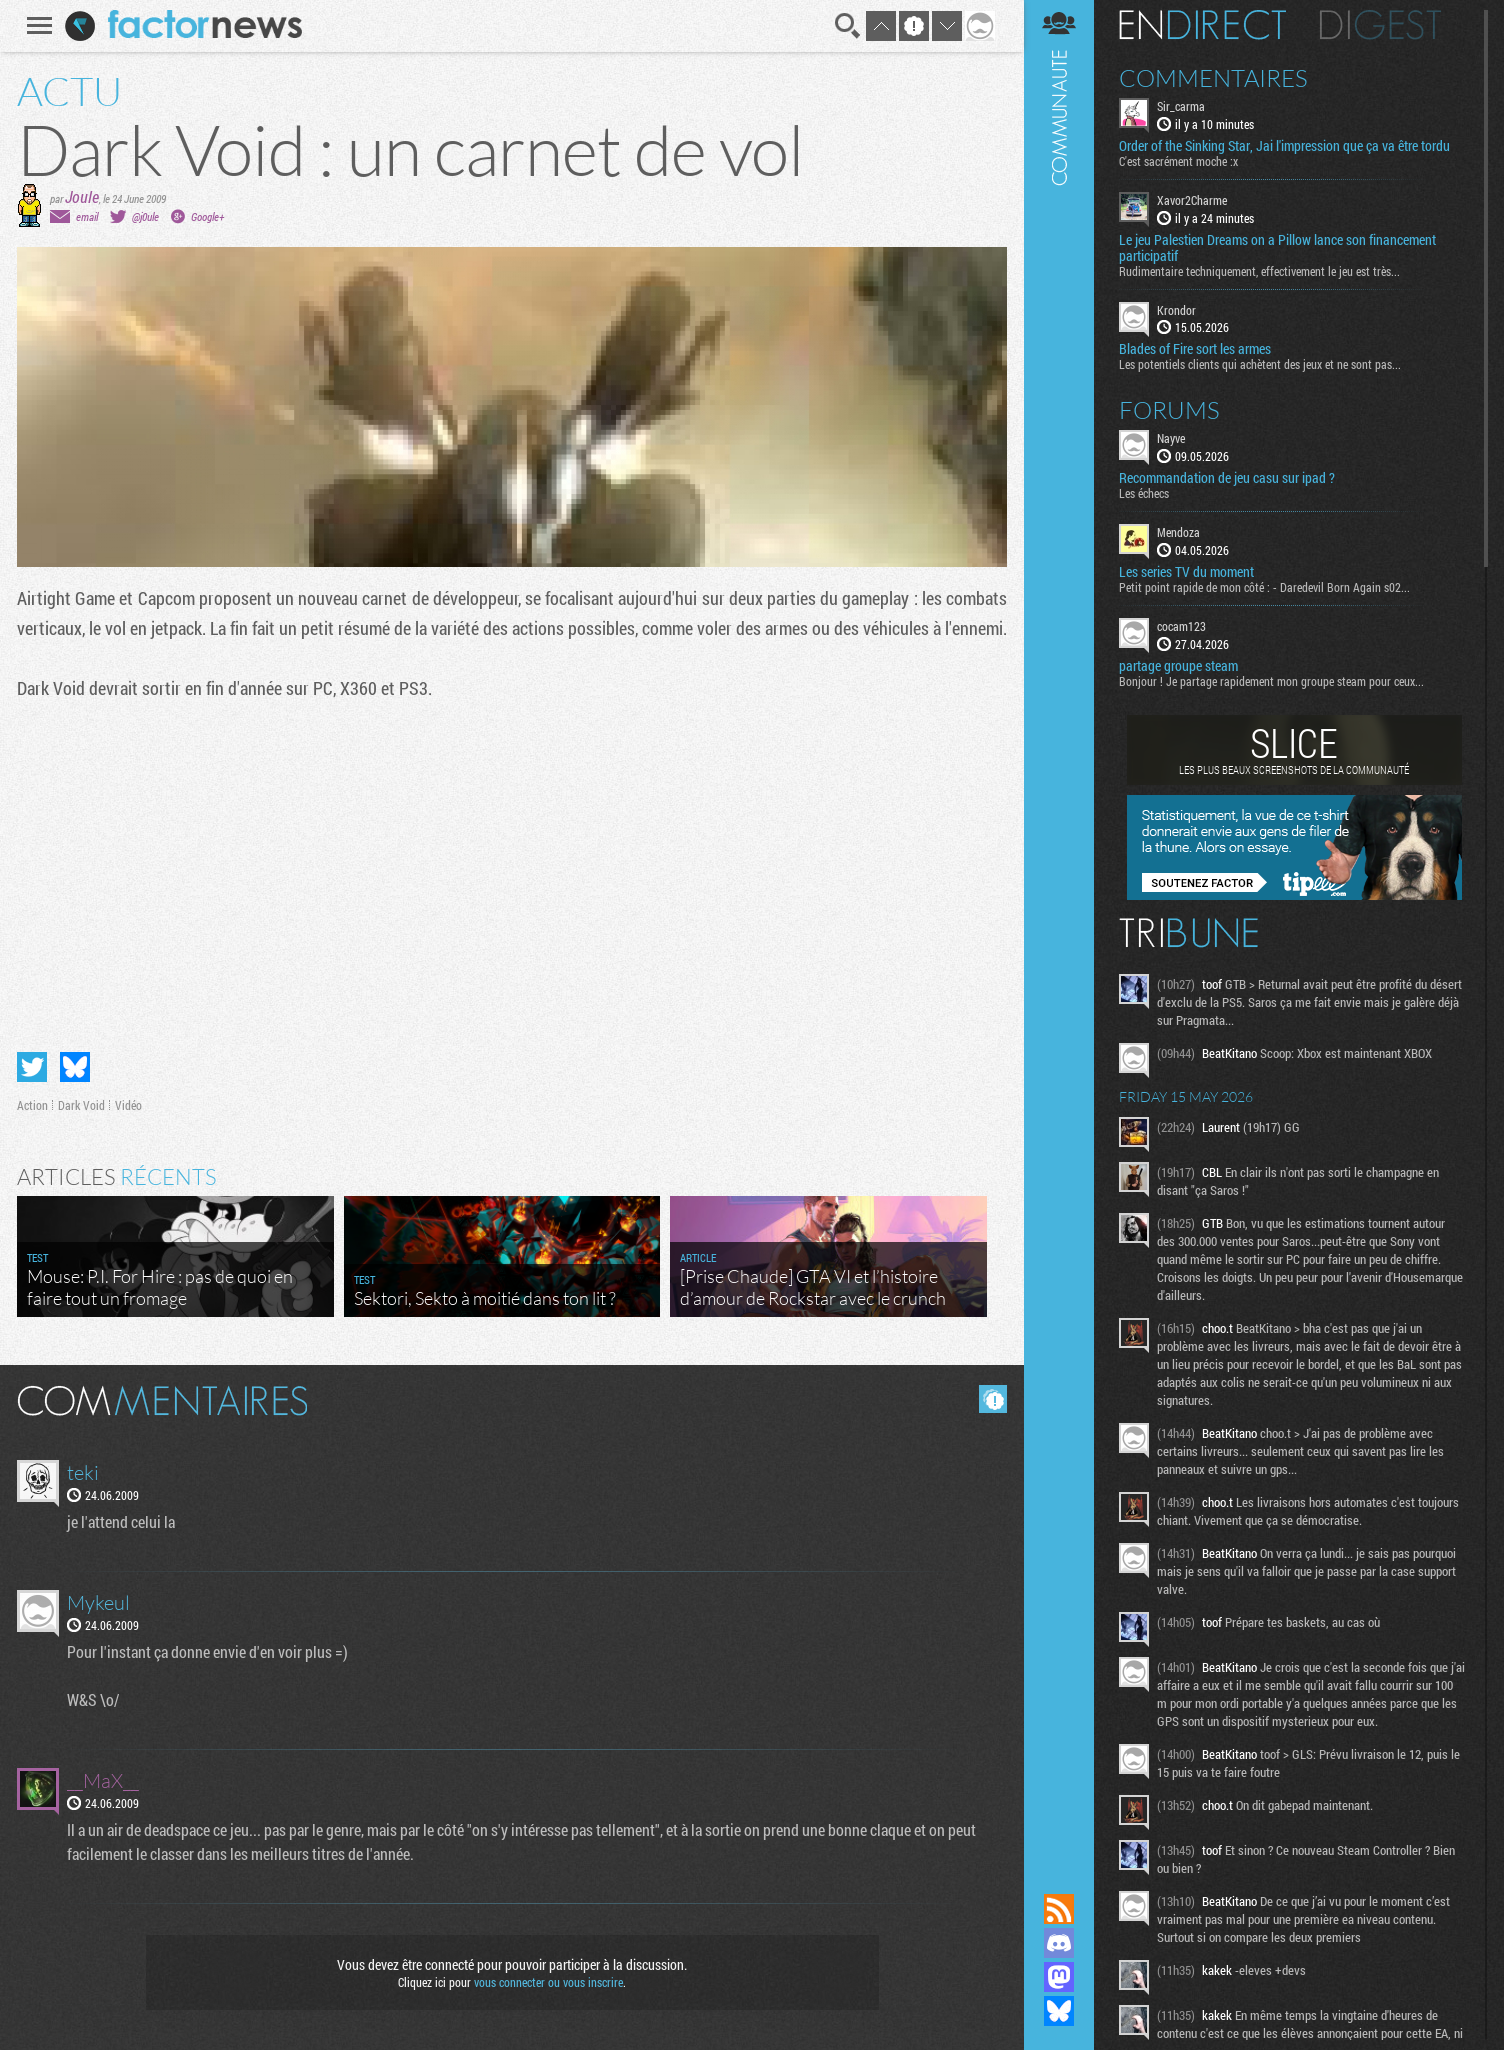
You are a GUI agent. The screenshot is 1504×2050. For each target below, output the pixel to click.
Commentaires (1213, 78)
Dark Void (81, 1105)
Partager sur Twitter (32, 1067)
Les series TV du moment (1186, 572)
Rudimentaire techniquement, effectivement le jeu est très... (1259, 271)
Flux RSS (1059, 1909)
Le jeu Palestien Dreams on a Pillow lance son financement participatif (1277, 248)
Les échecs (1144, 493)
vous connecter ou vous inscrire (548, 1982)
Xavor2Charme (1192, 200)
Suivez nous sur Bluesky (1059, 2011)
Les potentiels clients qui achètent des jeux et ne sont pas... (1260, 364)
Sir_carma (1181, 106)
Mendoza (1178, 532)
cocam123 (1181, 626)
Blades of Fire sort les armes (1195, 349)
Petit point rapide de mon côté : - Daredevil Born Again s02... (1264, 587)
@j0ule (145, 216)
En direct (1202, 25)
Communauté (1059, 927)
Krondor (1176, 310)
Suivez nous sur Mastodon (1059, 1977)
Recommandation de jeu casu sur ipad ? (1227, 478)
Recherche (848, 26)
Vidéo (128, 1105)
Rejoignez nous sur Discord (1059, 1943)
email (87, 216)
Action (32, 1105)
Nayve (1171, 438)
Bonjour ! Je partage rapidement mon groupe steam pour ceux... (1271, 681)
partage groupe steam (1178, 666)
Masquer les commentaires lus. (993, 1399)
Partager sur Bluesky (75, 1067)
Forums (1169, 410)
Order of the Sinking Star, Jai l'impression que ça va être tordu (1284, 146)
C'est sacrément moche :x (1178, 161)
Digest (1380, 25)
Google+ (207, 216)
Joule (82, 196)
